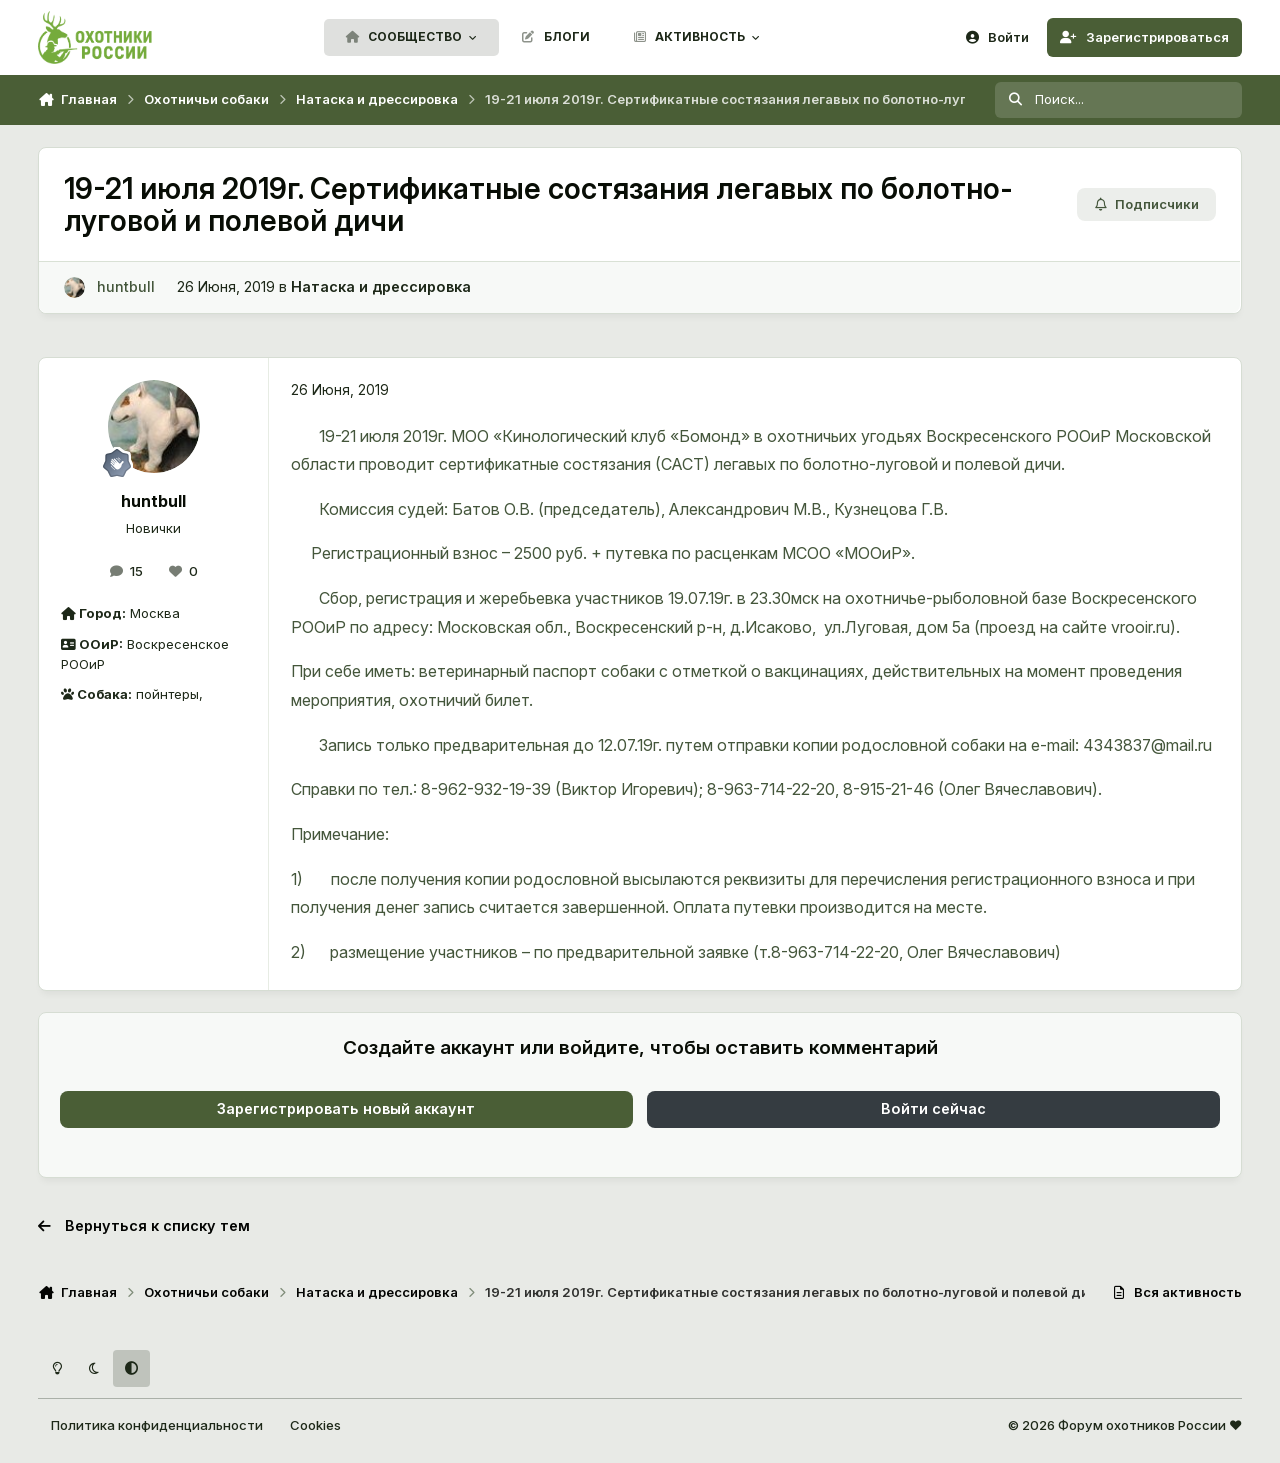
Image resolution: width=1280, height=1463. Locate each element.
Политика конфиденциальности (157, 1425)
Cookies (315, 1425)
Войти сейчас (933, 1108)
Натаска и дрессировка (381, 286)
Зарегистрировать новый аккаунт (346, 1108)
